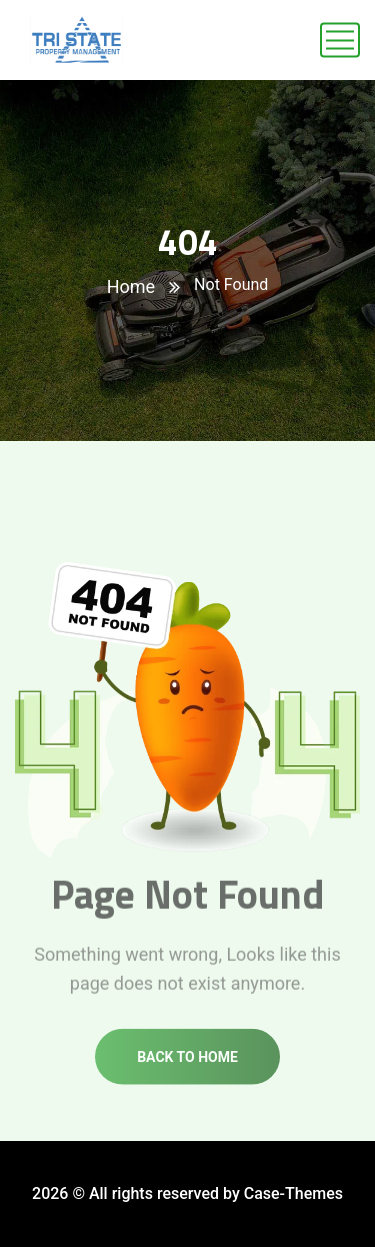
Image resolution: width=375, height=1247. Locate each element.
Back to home (187, 1064)
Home (131, 286)
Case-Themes (293, 1193)
